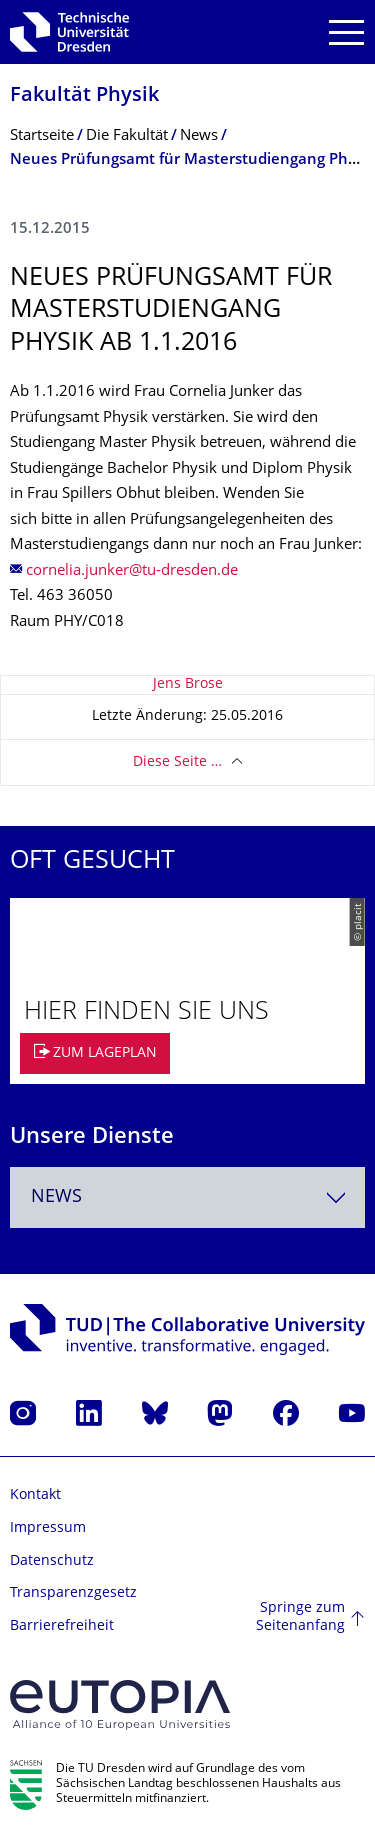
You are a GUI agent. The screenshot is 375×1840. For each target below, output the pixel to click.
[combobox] (187, 1197)
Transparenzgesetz (73, 1593)
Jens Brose (188, 684)
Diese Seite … (177, 762)
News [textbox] (56, 1197)
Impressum (48, 1528)
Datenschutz (52, 1561)
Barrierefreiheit (62, 1626)
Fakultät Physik (84, 96)
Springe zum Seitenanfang (300, 1617)
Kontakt (35, 1495)
